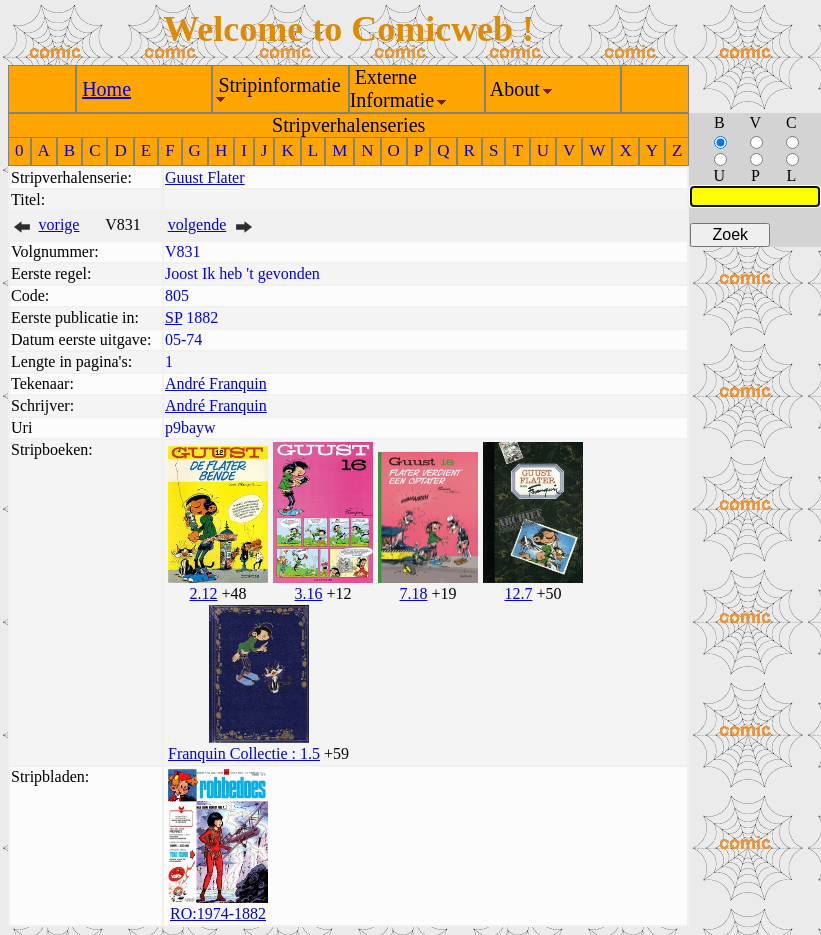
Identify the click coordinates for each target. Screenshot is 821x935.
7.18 (413, 593)
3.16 (308, 593)
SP (173, 317)
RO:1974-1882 (218, 913)
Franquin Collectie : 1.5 (244, 753)
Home (106, 89)
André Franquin (216, 383)
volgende (197, 224)
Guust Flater (205, 177)
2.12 (203, 593)
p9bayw (190, 427)
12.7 (518, 593)
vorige (59, 224)
